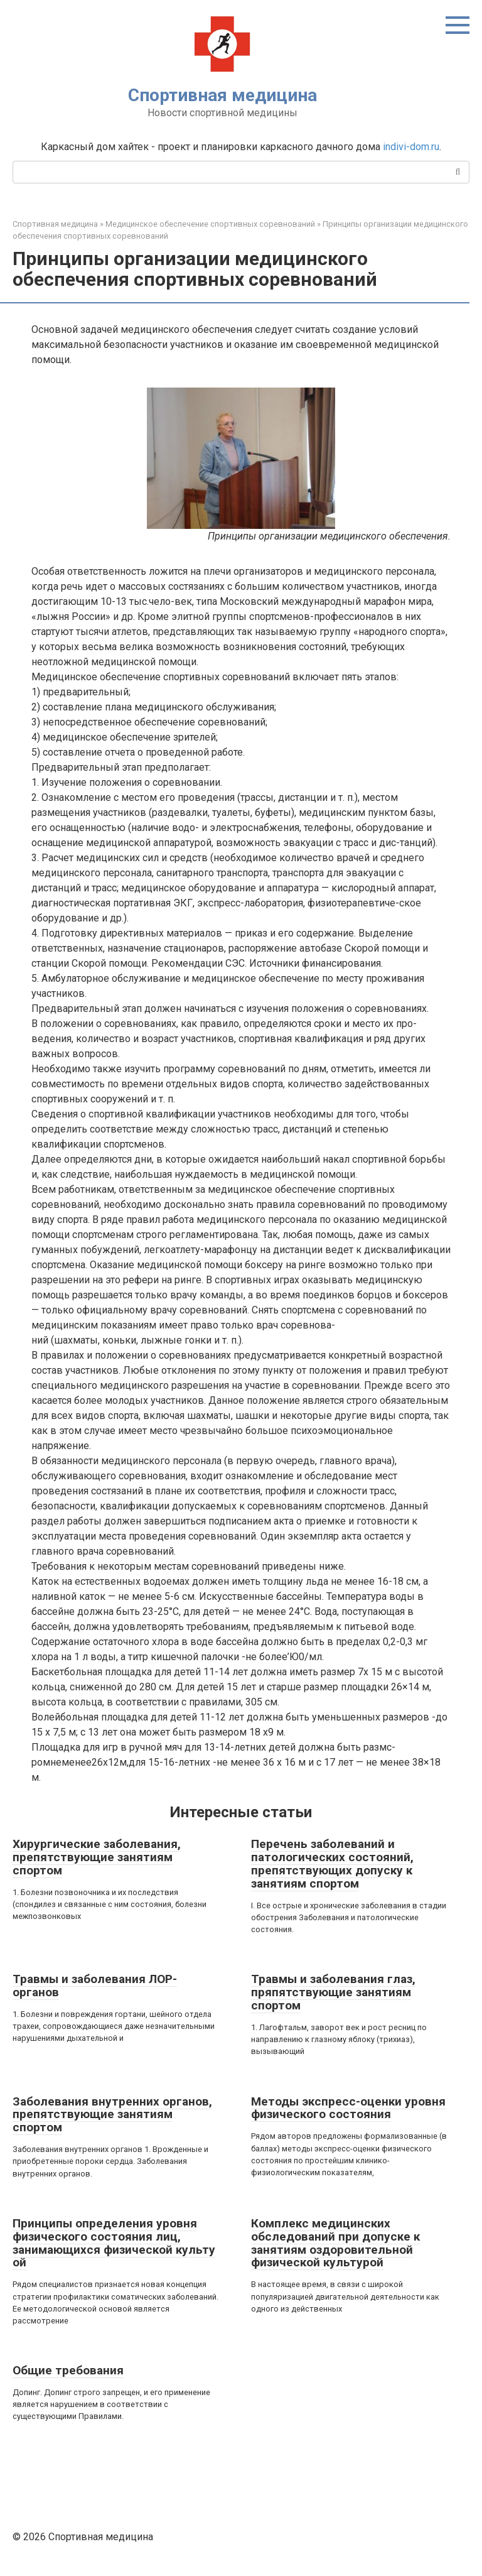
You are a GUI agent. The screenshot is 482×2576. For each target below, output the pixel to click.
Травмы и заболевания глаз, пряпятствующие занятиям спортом (333, 1992)
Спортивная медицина (222, 95)
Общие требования (68, 2370)
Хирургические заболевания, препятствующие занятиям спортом (97, 1857)
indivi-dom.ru (411, 147)
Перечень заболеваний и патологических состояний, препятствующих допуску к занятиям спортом (332, 1864)
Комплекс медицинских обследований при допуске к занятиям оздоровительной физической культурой (335, 2243)
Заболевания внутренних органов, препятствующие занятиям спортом (112, 2114)
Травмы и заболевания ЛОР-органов (95, 1985)
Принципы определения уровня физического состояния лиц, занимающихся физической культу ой (114, 2243)
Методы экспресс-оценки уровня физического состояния (348, 2108)
